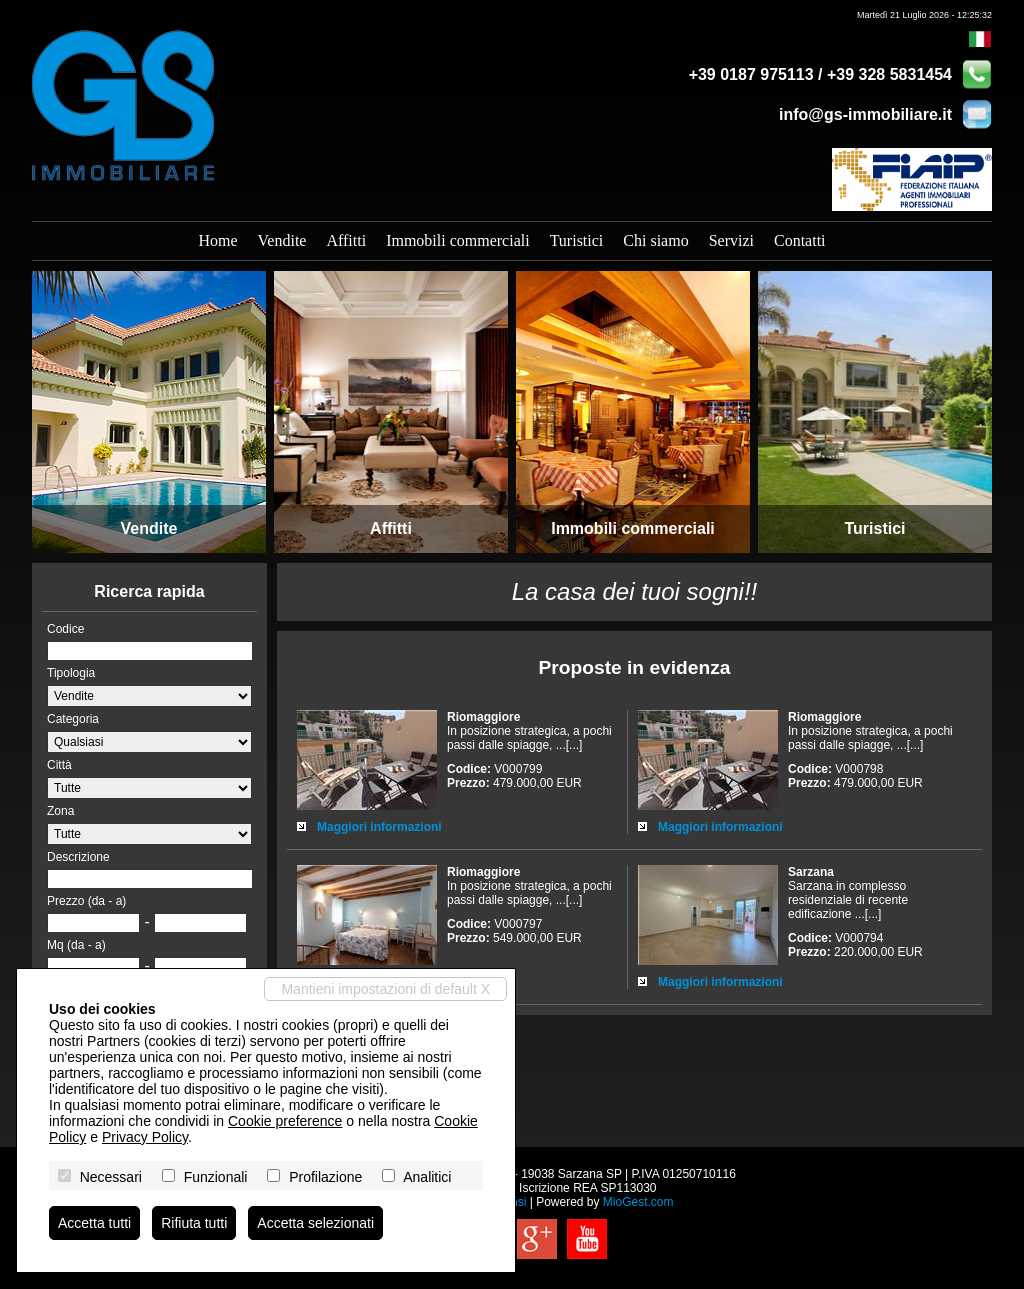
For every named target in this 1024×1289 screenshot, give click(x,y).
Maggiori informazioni (379, 827)
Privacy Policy (145, 1137)
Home (217, 240)
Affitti (346, 240)
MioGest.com (638, 1202)
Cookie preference (285, 1121)
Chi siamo (655, 240)
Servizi (731, 240)
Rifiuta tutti (194, 1223)
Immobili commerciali (458, 240)
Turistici (577, 240)
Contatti (800, 240)
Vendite (282, 240)
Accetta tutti (94, 1223)
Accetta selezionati (315, 1223)
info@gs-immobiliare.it (865, 114)
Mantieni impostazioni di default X (385, 989)
